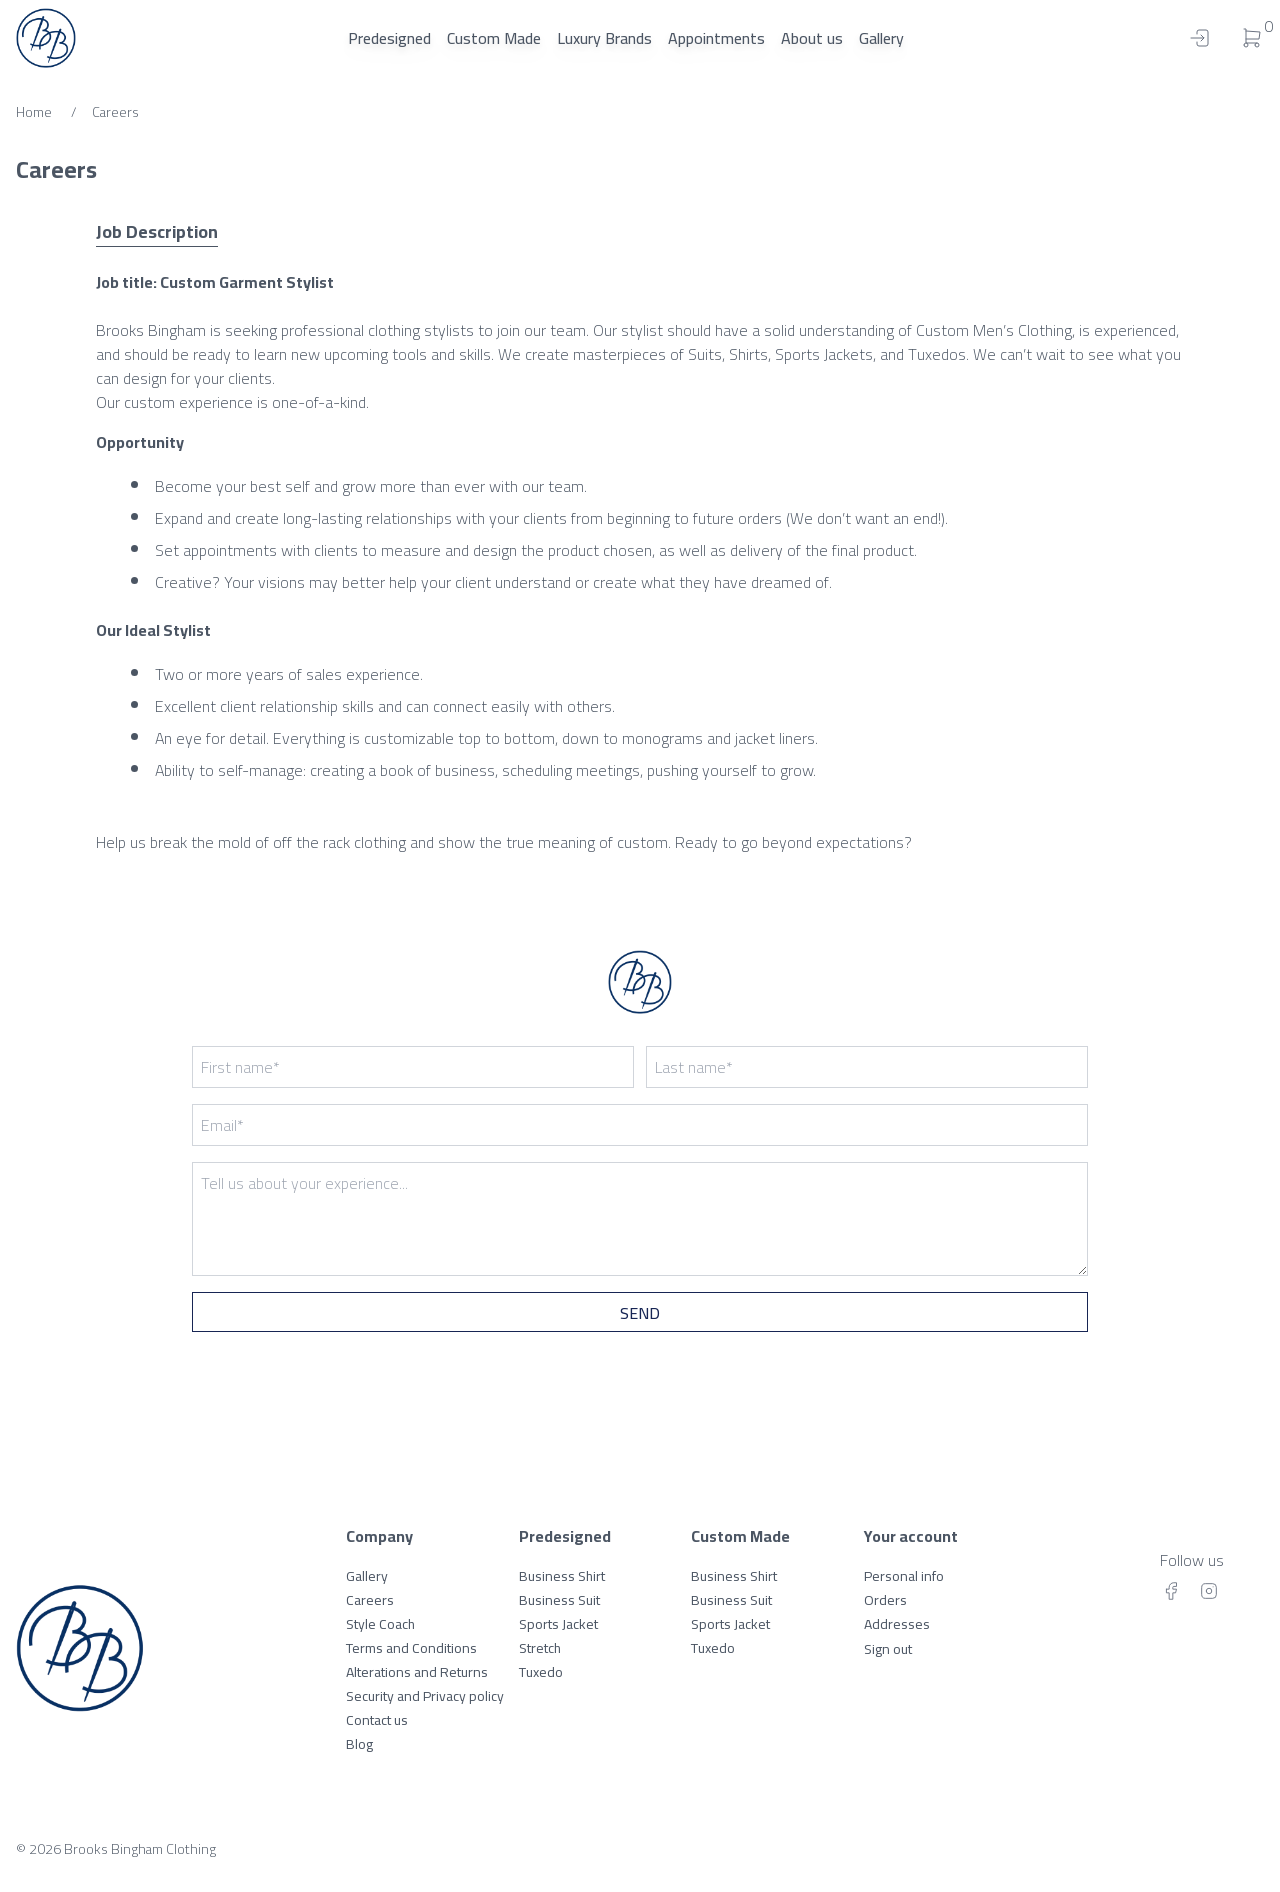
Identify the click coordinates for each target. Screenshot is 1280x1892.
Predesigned (389, 38)
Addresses (897, 1624)
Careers (370, 1600)
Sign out (888, 1649)
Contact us (377, 1720)
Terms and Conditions (411, 1648)
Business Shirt (562, 1576)
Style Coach (380, 1624)
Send (640, 1313)
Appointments (716, 38)
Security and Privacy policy (425, 1696)
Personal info (904, 1576)
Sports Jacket (558, 1624)
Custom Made (494, 38)
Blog (359, 1744)
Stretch (540, 1648)
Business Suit (559, 1600)
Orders (885, 1600)
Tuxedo (541, 1672)
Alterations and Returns (417, 1672)
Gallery (881, 38)
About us (812, 38)
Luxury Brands (604, 38)
